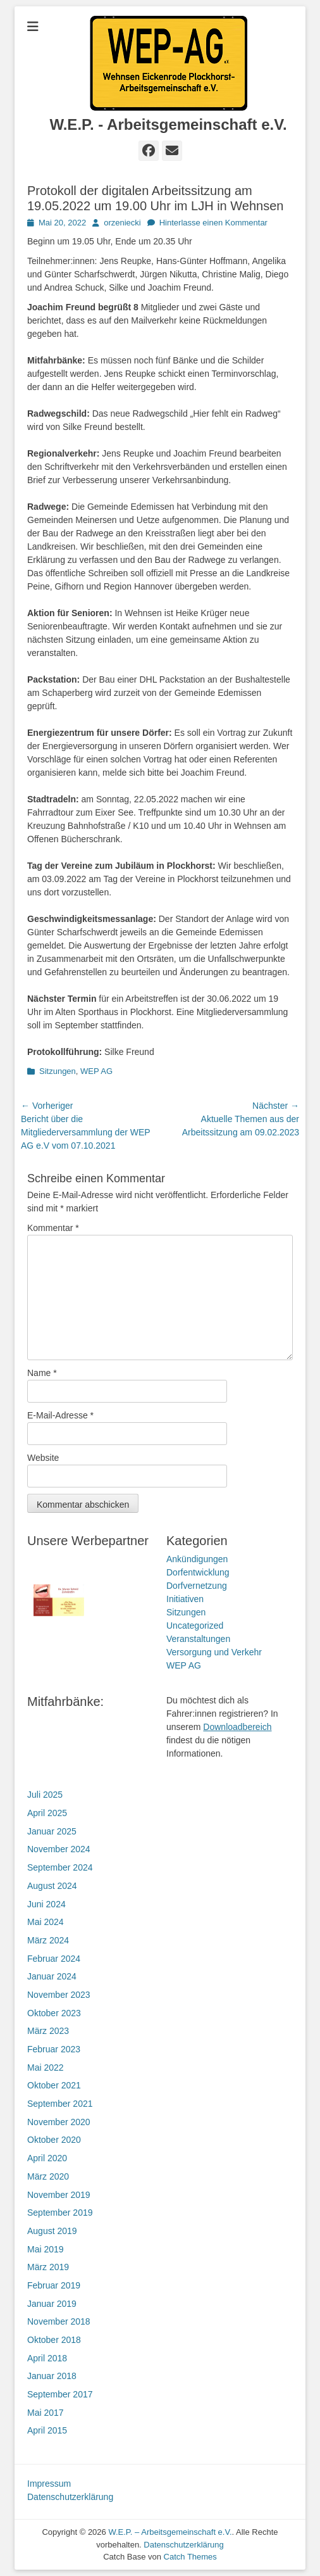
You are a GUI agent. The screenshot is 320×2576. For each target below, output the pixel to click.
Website (43, 1458)
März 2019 (48, 2267)
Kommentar (53, 1228)
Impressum (49, 2483)
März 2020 (48, 2176)
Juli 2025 (45, 1795)
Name (42, 1373)
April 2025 (47, 1813)
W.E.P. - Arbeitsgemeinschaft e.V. (167, 124)
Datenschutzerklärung (70, 2497)
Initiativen (185, 1599)
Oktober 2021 (54, 2085)
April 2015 (47, 2430)
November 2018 (58, 2321)
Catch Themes (190, 2556)
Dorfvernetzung (196, 1586)
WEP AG (96, 1071)
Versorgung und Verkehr (214, 1652)
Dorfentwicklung (198, 1572)
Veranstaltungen (198, 1639)
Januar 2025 (52, 1831)
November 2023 (58, 1995)
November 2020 (58, 2122)
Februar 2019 (53, 2285)
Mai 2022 (45, 2067)
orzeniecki (122, 222)
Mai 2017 (45, 2413)
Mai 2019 (45, 2249)
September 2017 (60, 2394)
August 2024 (52, 1886)
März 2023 (48, 2031)
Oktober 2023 (54, 2013)
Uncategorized (194, 1625)
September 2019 (60, 2212)
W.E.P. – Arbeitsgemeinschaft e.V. (169, 2532)
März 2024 (48, 1940)
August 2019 (52, 2231)
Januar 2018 (52, 2376)
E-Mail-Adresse (60, 1415)
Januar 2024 (52, 1976)
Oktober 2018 (54, 2340)
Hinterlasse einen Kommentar (213, 222)
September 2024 (60, 1867)
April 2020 (47, 2158)
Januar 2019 (52, 2304)
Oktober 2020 (54, 2140)
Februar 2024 (53, 1959)
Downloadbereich (237, 1727)
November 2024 (58, 1849)
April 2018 (47, 2358)
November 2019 (58, 2195)
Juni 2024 (46, 1904)
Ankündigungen (197, 1559)
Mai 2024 (45, 1922)
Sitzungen (57, 1071)
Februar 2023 (53, 2049)
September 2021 (60, 2104)
